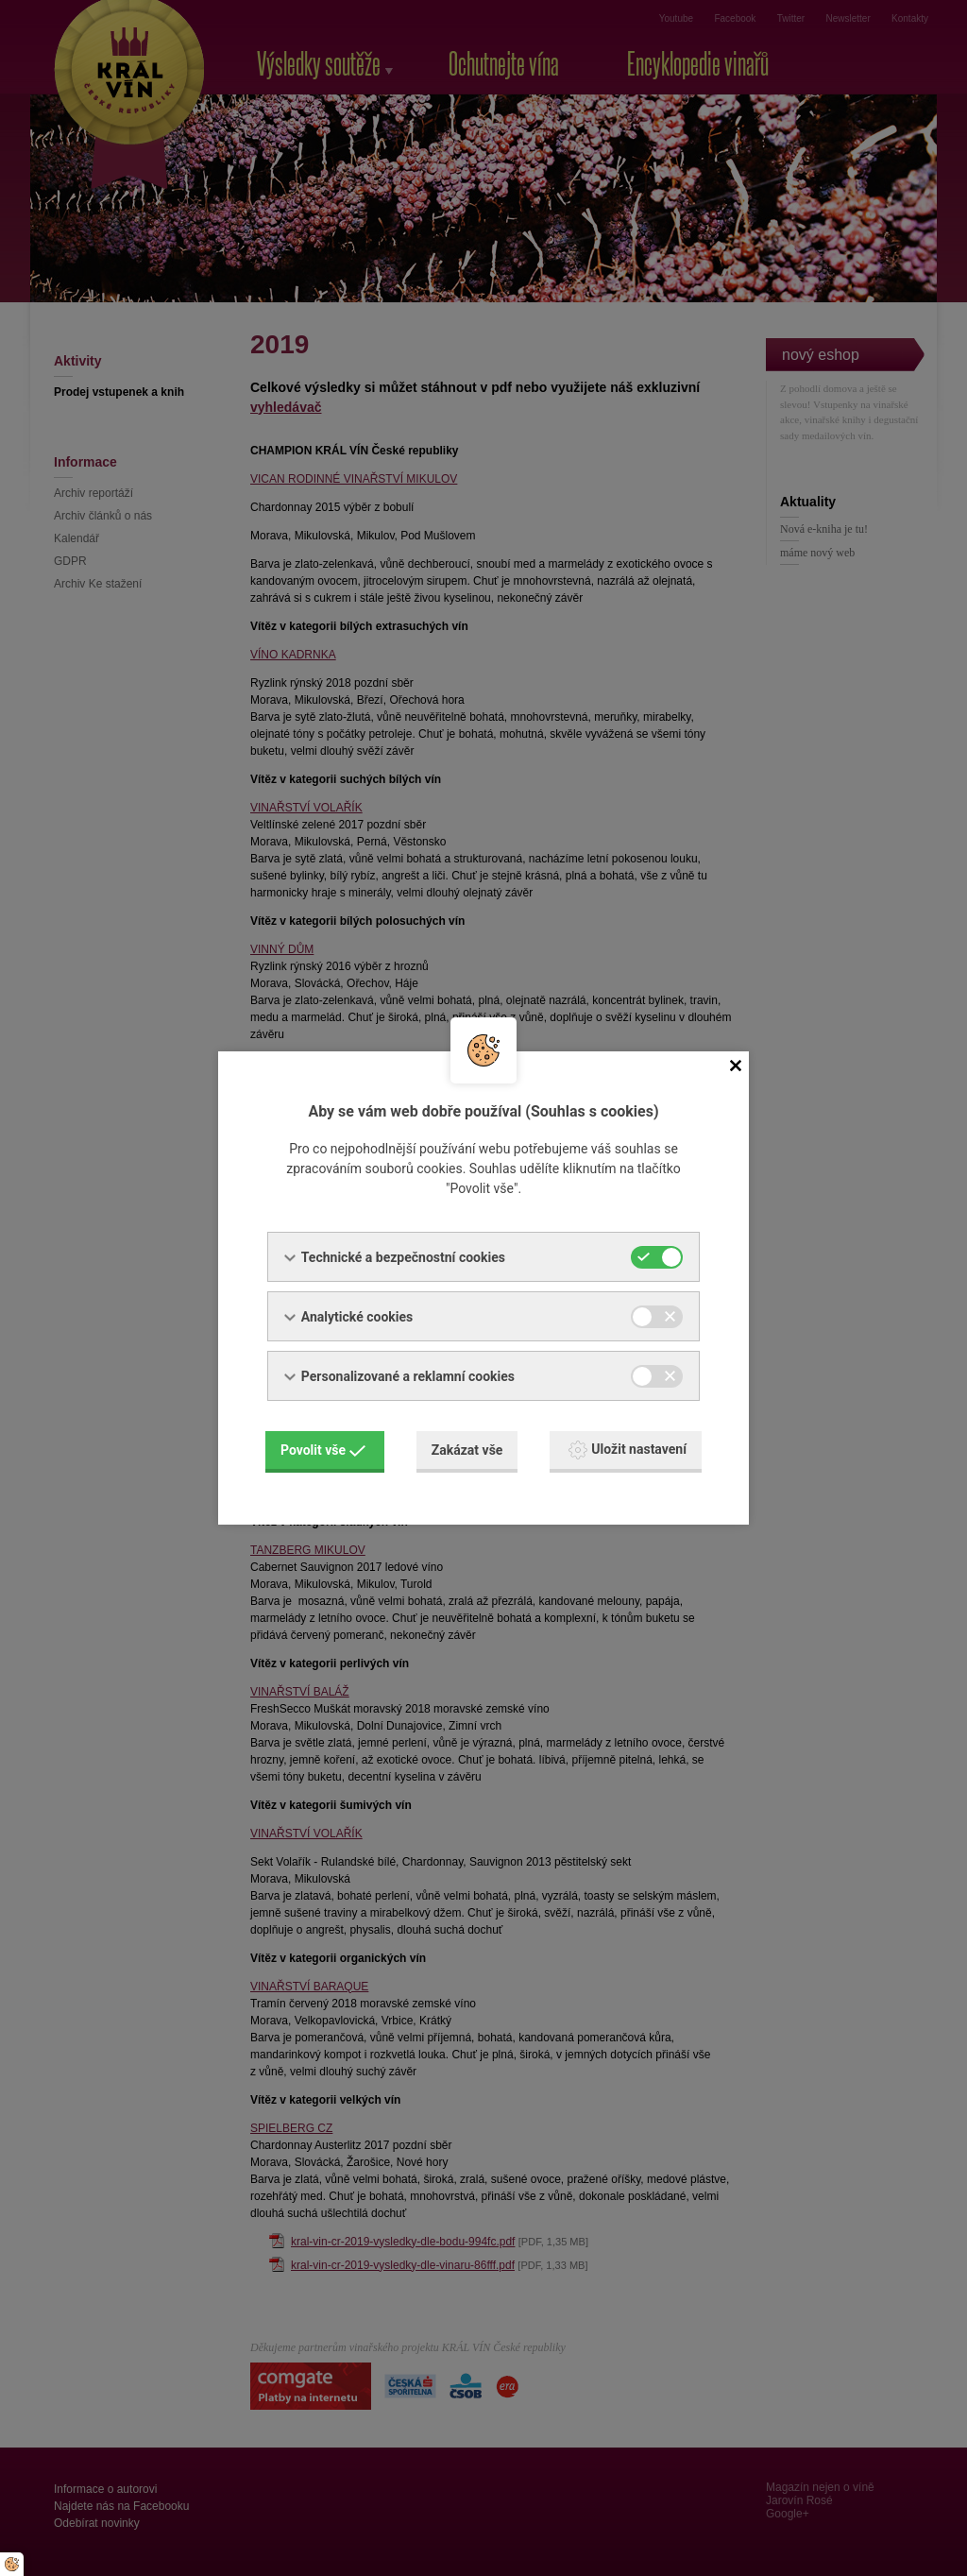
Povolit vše (322, 1450)
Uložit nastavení (627, 1450)
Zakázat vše (467, 1450)
